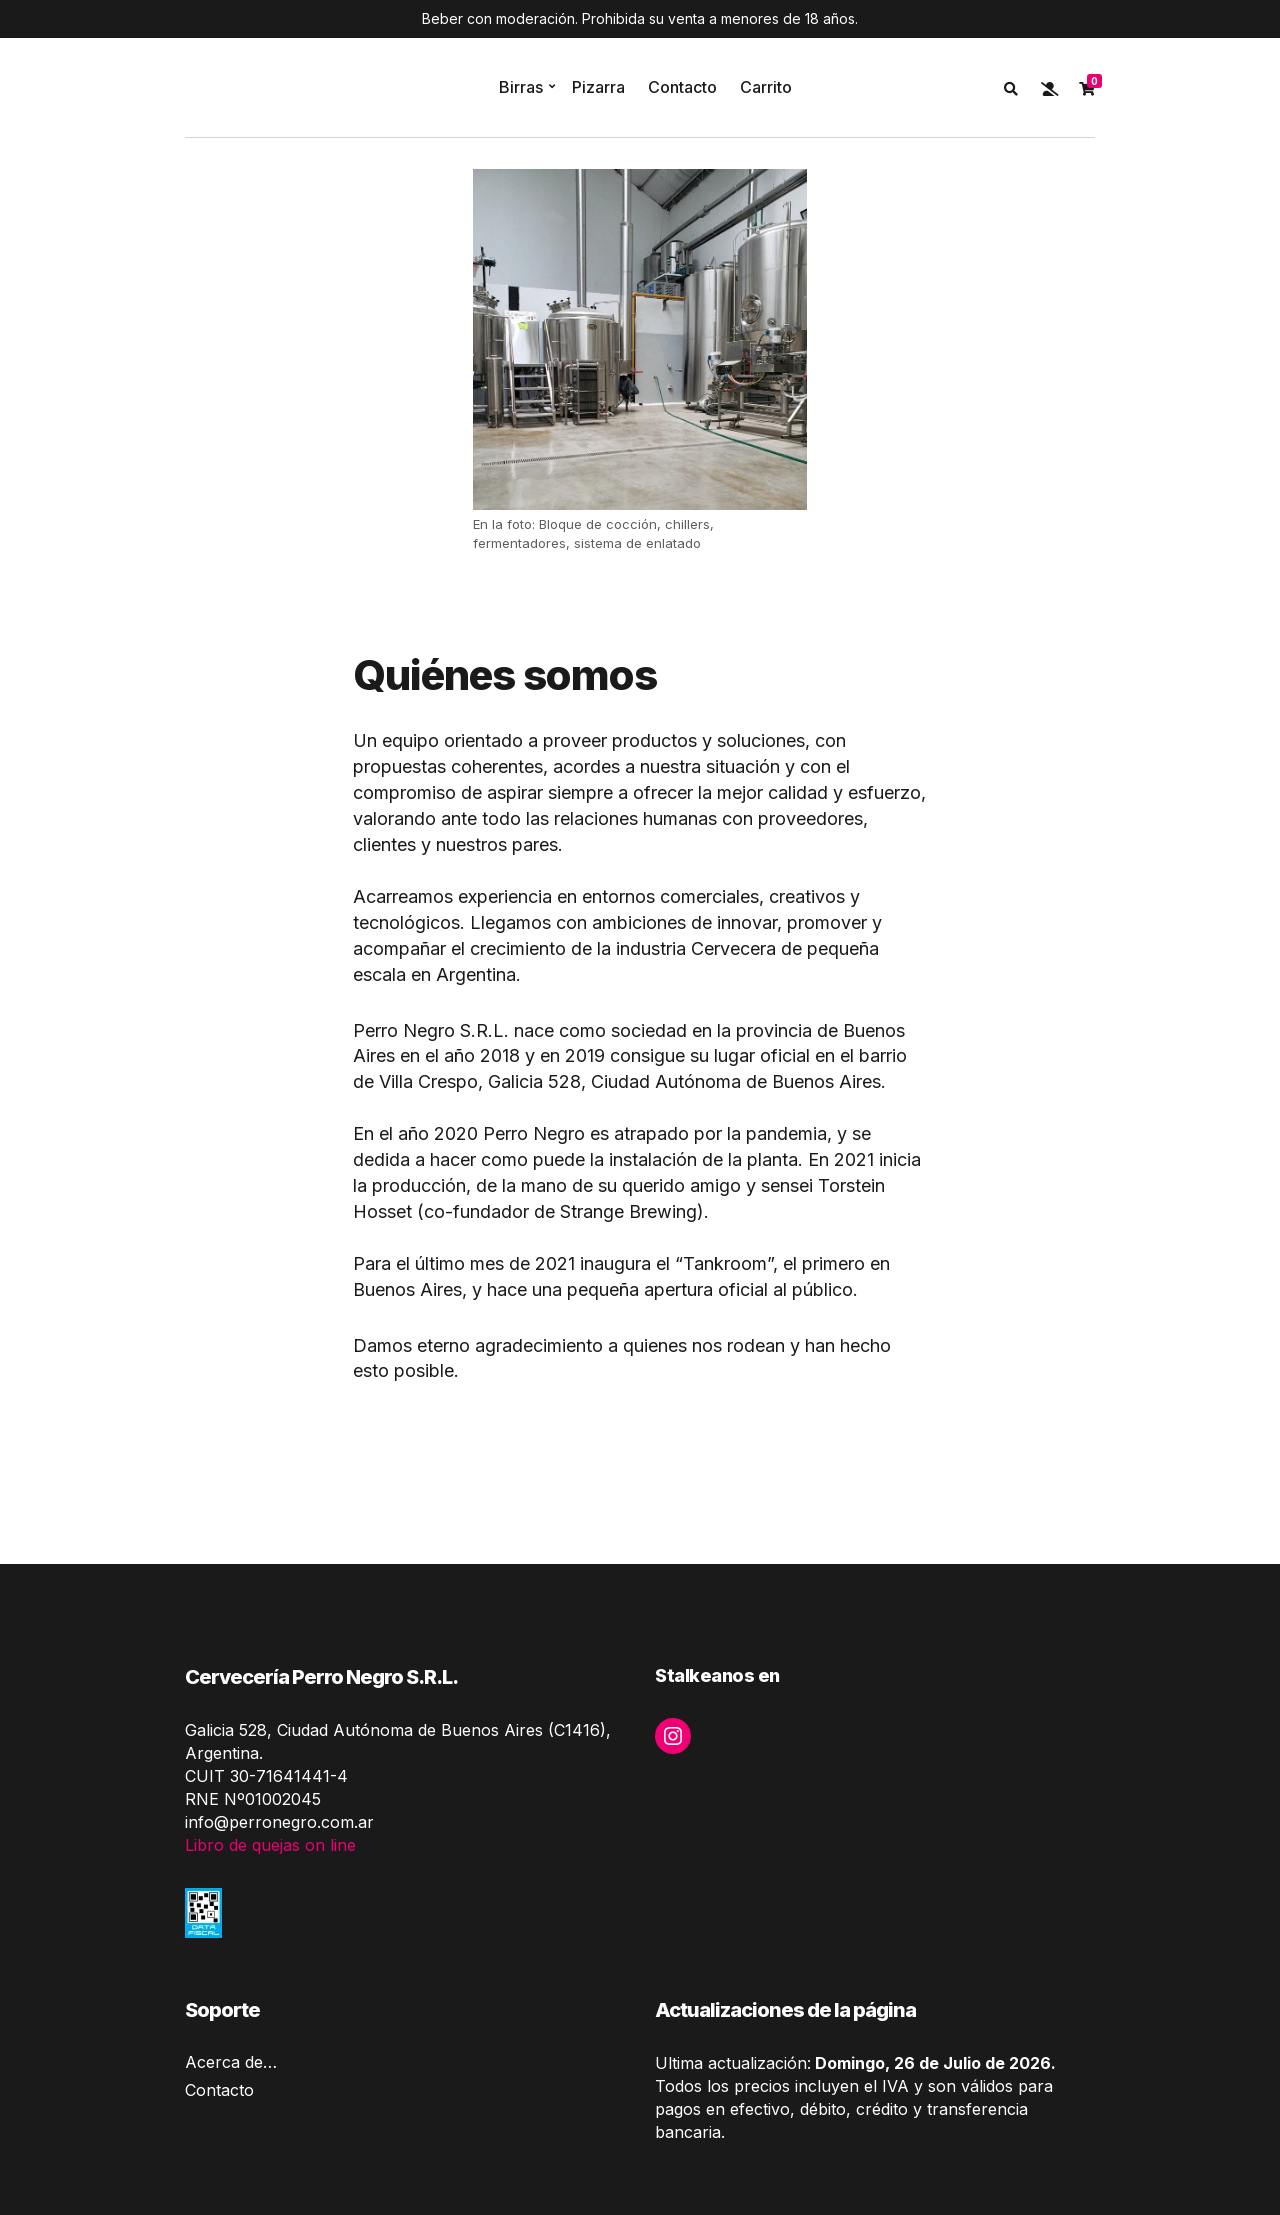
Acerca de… (231, 2062)
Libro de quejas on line (270, 1845)
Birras (521, 87)
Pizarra (598, 87)
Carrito (766, 87)
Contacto (682, 87)
